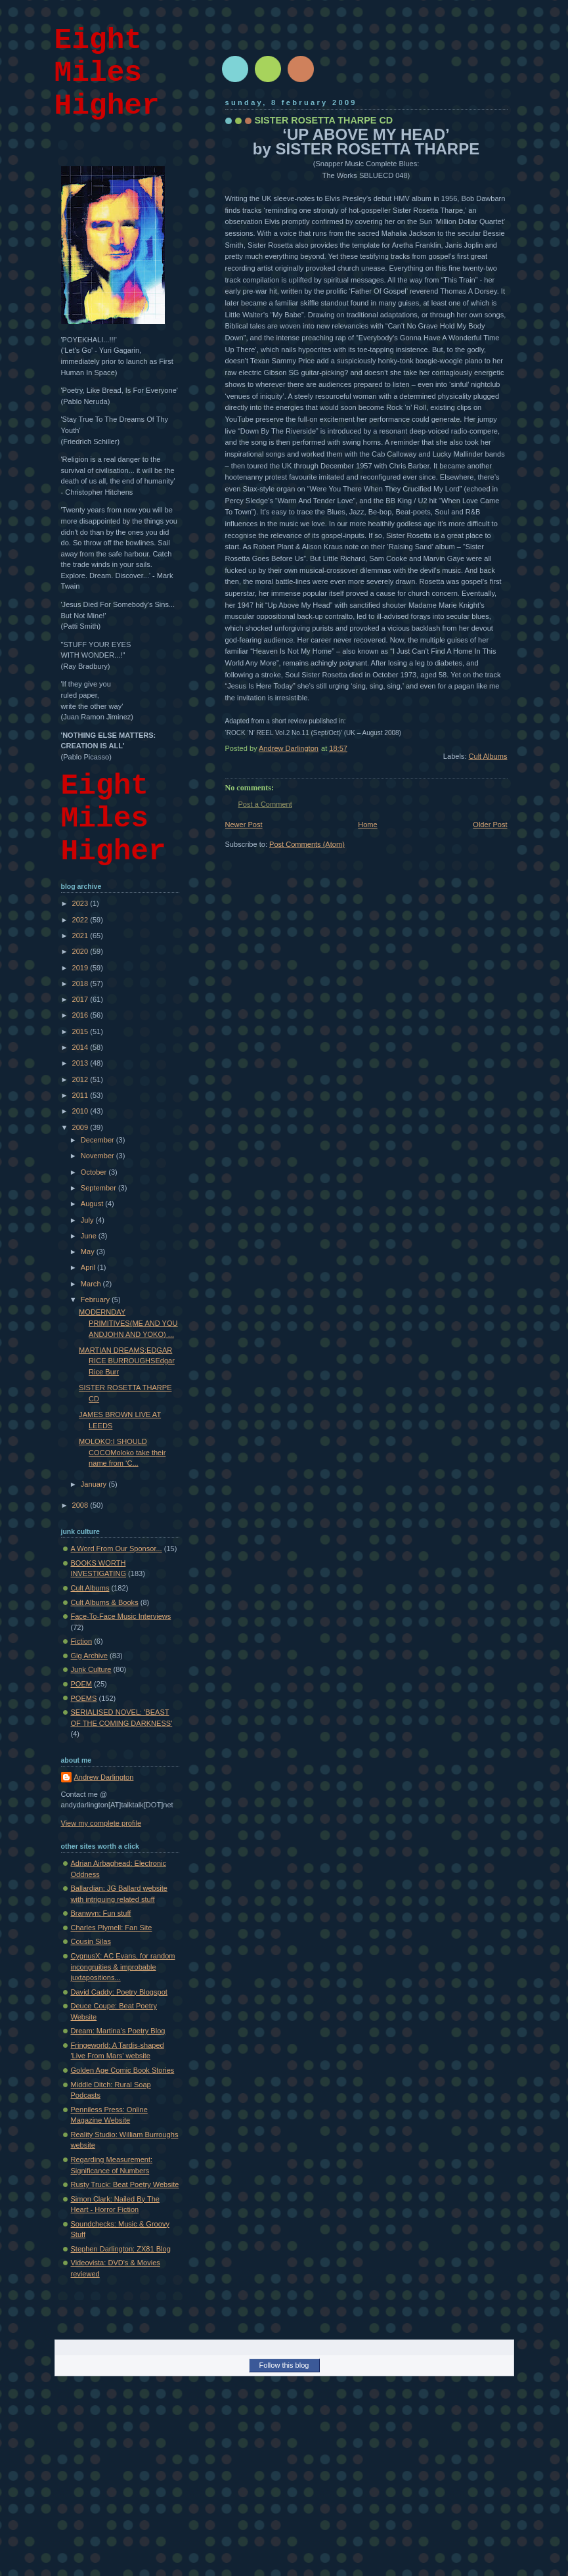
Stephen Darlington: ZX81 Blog (121, 2249)
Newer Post (244, 824)
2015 (81, 1031)
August (93, 1204)
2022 (81, 920)
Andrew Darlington (104, 1777)
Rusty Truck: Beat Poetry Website (125, 2184)
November (98, 1156)
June (89, 1236)
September (99, 1188)
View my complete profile (101, 1823)
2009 (81, 1127)
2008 (81, 1505)
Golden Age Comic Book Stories (123, 2070)
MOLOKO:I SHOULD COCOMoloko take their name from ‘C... (122, 1452)
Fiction (82, 1641)
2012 (81, 1079)
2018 (81, 983)
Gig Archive (89, 1656)
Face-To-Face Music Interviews (121, 1616)
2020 (81, 951)
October (94, 1172)
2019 (81, 968)
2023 (81, 903)
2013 (81, 1063)
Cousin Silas (91, 1941)
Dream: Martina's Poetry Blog (118, 2031)
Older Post (490, 824)
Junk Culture (91, 1669)
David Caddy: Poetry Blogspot (119, 1992)
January (94, 1484)
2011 (81, 1095)
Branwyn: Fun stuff (101, 1913)
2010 (81, 1111)
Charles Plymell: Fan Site (111, 1928)
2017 (81, 999)
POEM (82, 1684)
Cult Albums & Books (105, 1602)
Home (367, 824)
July (88, 1220)
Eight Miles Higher (107, 73)
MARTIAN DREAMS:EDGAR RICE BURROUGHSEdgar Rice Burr (127, 1361)
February (96, 1299)
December (98, 1140)
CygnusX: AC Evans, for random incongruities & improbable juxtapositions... (123, 1966)
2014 (81, 1047)
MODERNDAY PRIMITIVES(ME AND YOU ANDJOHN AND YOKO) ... (128, 1323)
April (89, 1267)
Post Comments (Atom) (307, 844)
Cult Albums (488, 756)
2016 (81, 1015)
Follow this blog (284, 2365)
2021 (81, 935)
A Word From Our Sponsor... (116, 1548)
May (89, 1251)
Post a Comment (265, 804)
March (92, 1284)
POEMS (84, 1698)
